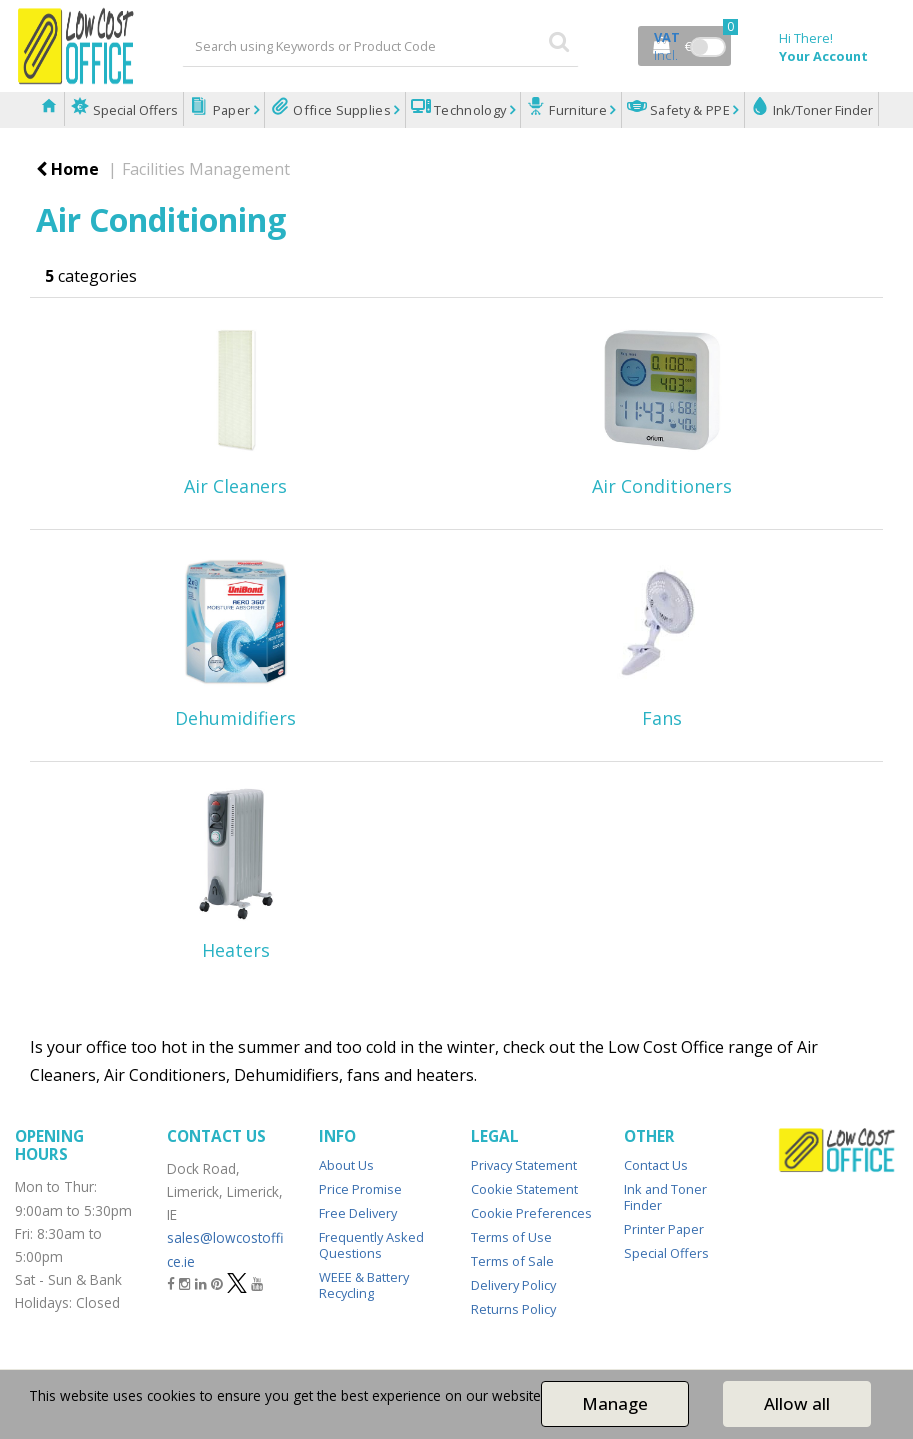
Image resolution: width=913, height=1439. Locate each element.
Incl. (667, 46)
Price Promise (360, 1189)
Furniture (578, 110)
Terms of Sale (512, 1261)
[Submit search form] (559, 40)
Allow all (797, 1403)
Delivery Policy (513, 1285)
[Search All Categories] (380, 46)
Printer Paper (664, 1229)
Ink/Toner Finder (821, 110)
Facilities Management (206, 169)
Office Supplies (342, 110)
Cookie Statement (524, 1189)
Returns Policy (513, 1309)
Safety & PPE (690, 110)
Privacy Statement (524, 1165)
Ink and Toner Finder (665, 1197)
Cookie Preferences (531, 1213)
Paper (231, 110)
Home (67, 169)
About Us (346, 1165)
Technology (470, 110)
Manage (615, 1403)
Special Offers (134, 110)
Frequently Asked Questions (371, 1245)
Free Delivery (358, 1213)
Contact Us (656, 1165)
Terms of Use (511, 1237)
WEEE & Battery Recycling (364, 1285)
